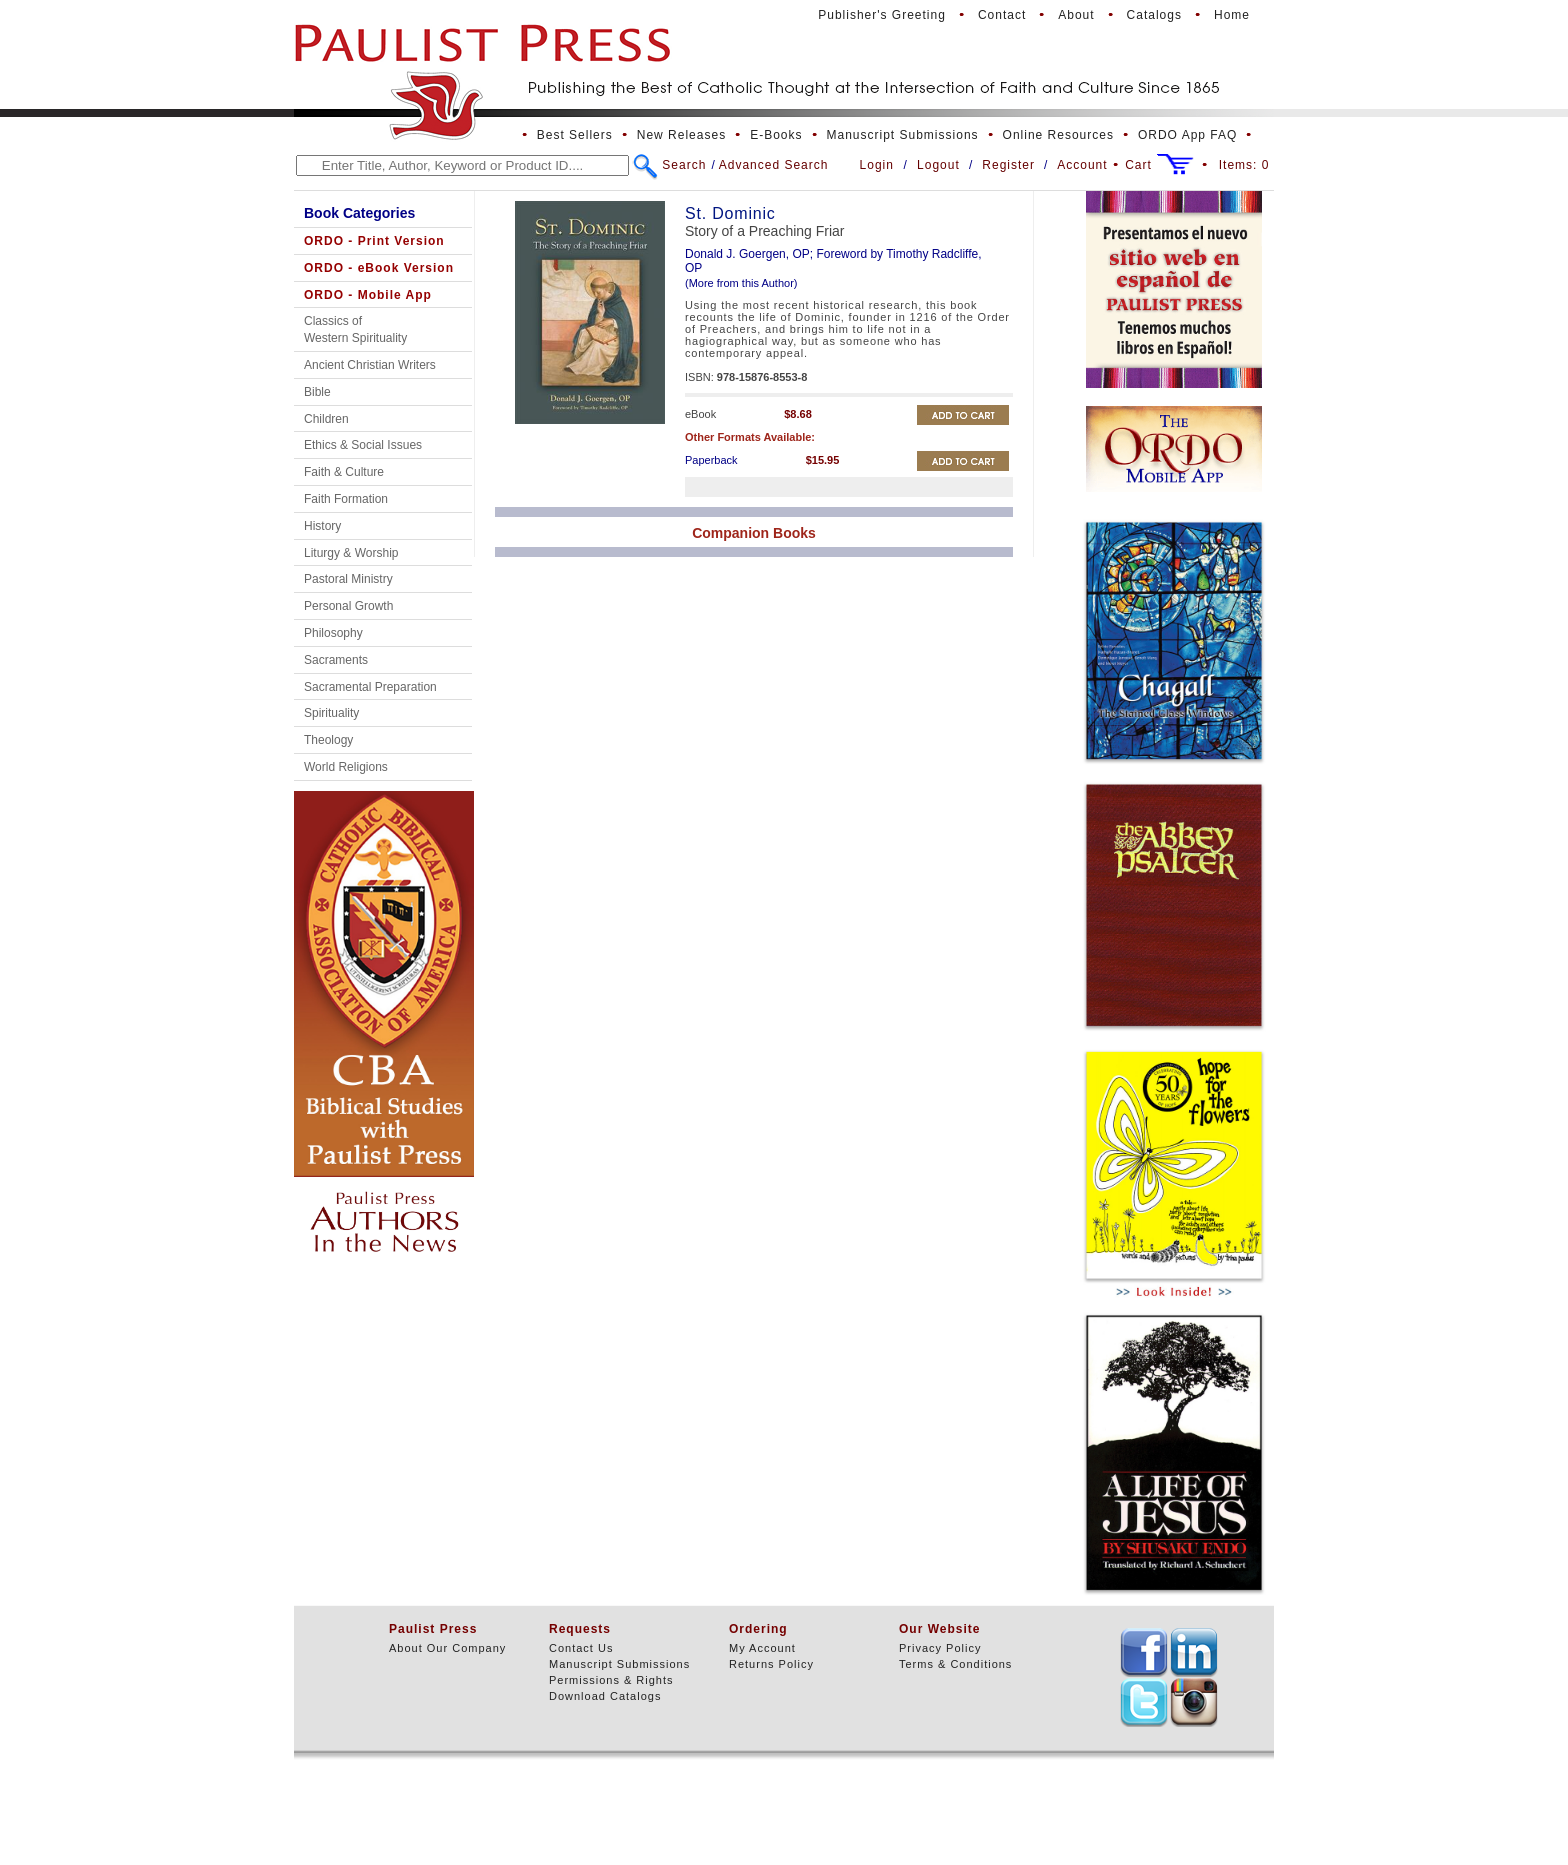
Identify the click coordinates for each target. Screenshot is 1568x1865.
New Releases (681, 135)
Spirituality (331, 713)
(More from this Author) (741, 283)
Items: (1244, 165)
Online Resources (1058, 135)
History (322, 526)
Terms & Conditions (955, 1664)
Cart (1138, 165)
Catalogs (1154, 15)
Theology (328, 740)
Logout (938, 165)
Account (1082, 165)
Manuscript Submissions (903, 135)
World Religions (346, 767)
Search (684, 165)
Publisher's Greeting (882, 15)
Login (877, 165)
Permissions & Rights (611, 1680)
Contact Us (581, 1648)
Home (1232, 15)
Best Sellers (575, 135)
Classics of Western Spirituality (355, 329)
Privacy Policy (940, 1648)
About (1076, 15)
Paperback (711, 460)
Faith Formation (346, 499)
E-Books (776, 135)
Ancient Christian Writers (370, 365)
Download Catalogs (605, 1696)
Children (326, 419)
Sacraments (336, 660)
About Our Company (447, 1648)
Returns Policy (771, 1664)
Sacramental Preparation (370, 687)
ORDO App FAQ (1187, 135)
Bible (317, 392)
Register (1008, 165)
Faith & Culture (344, 472)
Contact (1002, 15)
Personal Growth (348, 606)
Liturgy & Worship (351, 553)
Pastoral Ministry (348, 579)
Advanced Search (774, 165)
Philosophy (333, 633)
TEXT (1144, 1652)
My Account (762, 1648)
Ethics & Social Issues (363, 445)
